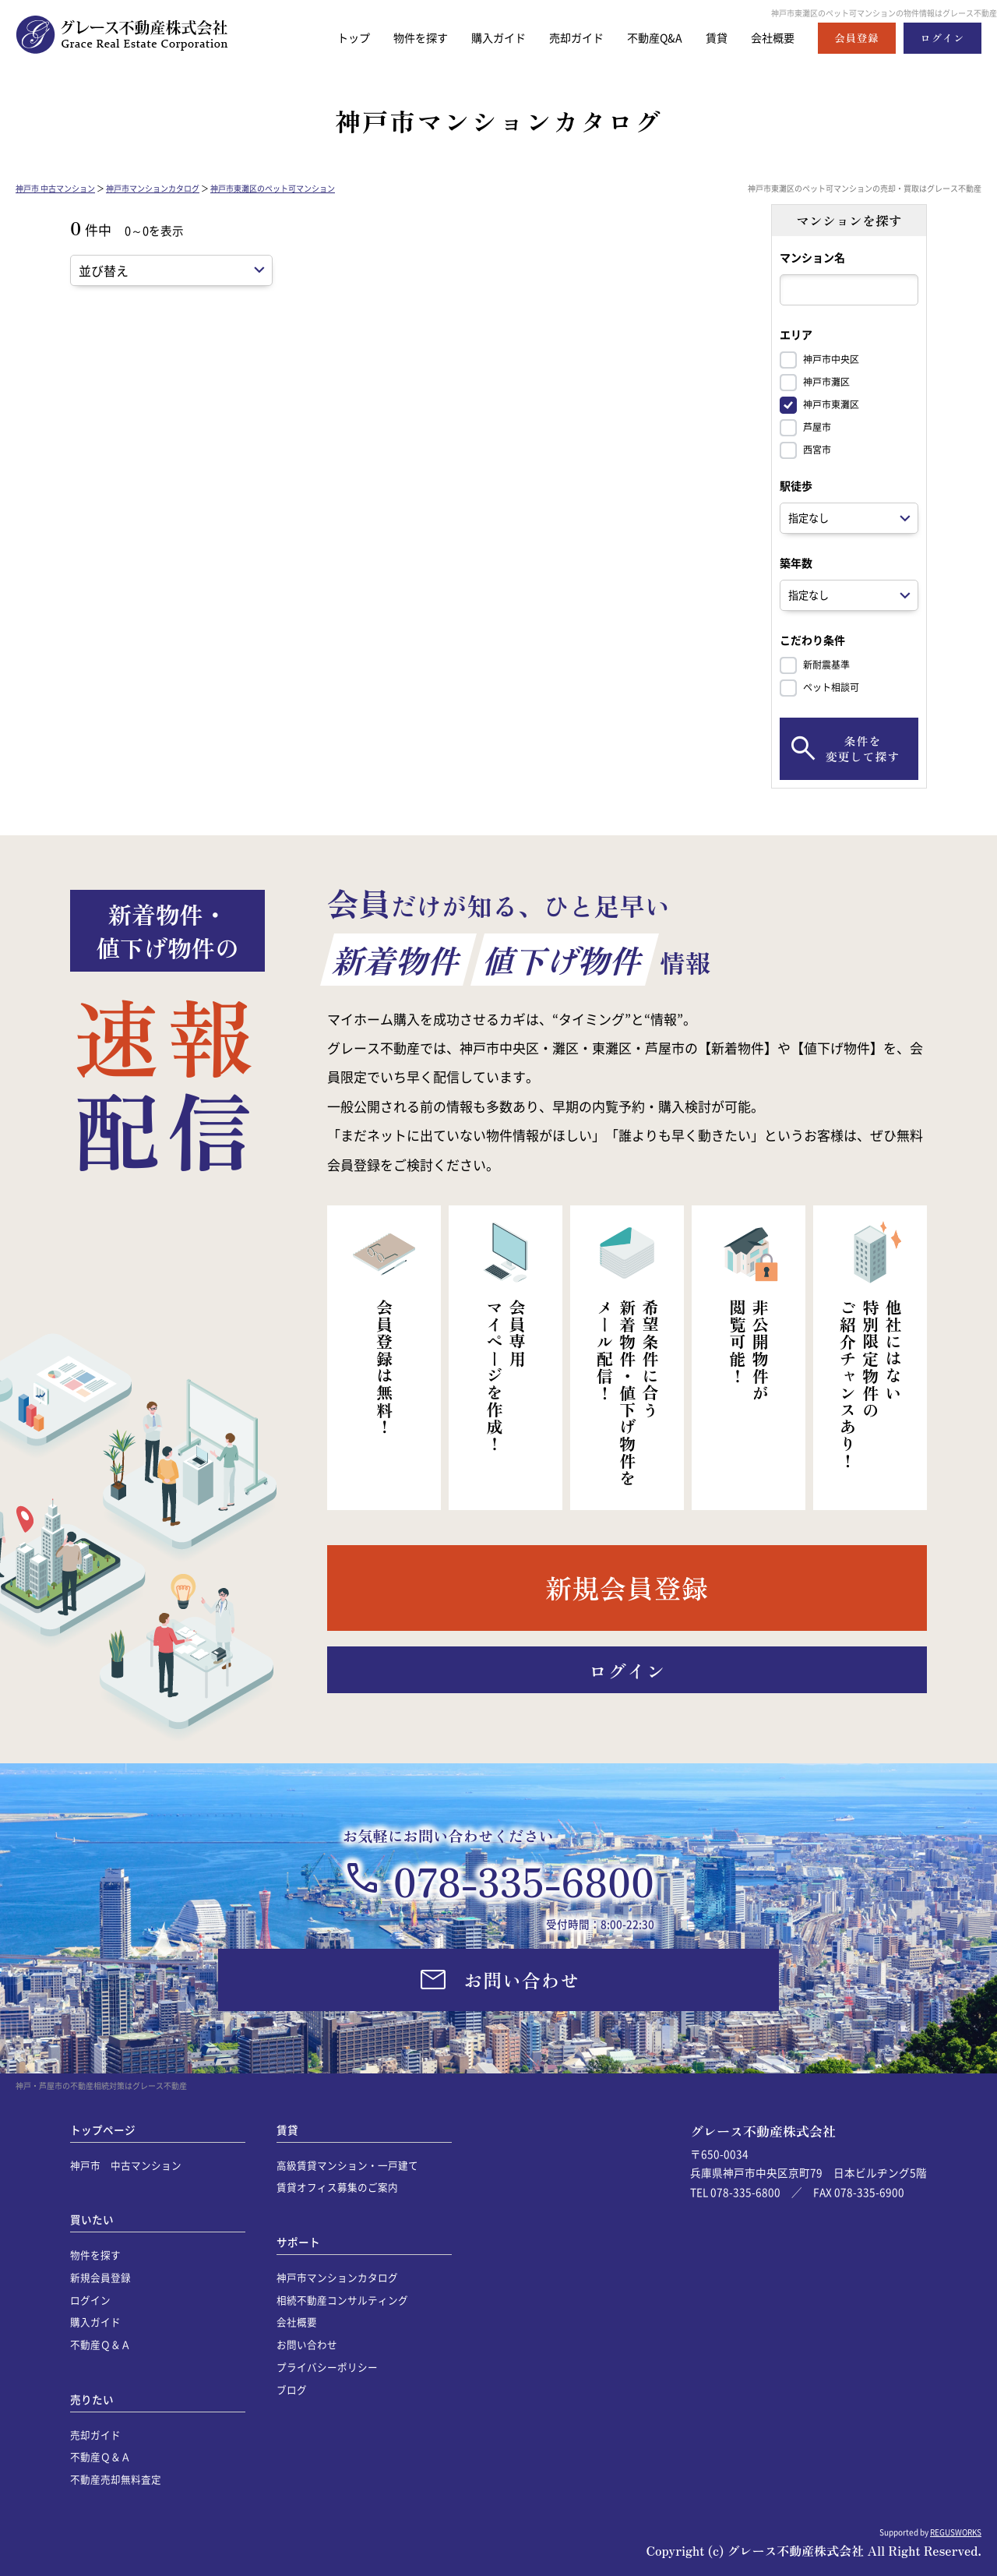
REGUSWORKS (955, 2532)
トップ (333, 38)
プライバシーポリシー (327, 2366)
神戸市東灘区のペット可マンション (272, 188)
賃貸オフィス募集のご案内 (337, 2186)
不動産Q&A (648, 38)
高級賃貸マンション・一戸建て (347, 2165)
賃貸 (712, 38)
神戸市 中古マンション (55, 188)
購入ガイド (485, 38)
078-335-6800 (523, 1880)
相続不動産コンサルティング (342, 2299)
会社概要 (771, 38)
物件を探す (403, 38)
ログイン (90, 2299)
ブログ (292, 2389)
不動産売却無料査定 (115, 2479)
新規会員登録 (100, 2277)
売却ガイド (566, 38)
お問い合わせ (307, 2344)
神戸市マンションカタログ (152, 188)
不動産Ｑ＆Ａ (100, 2344)
